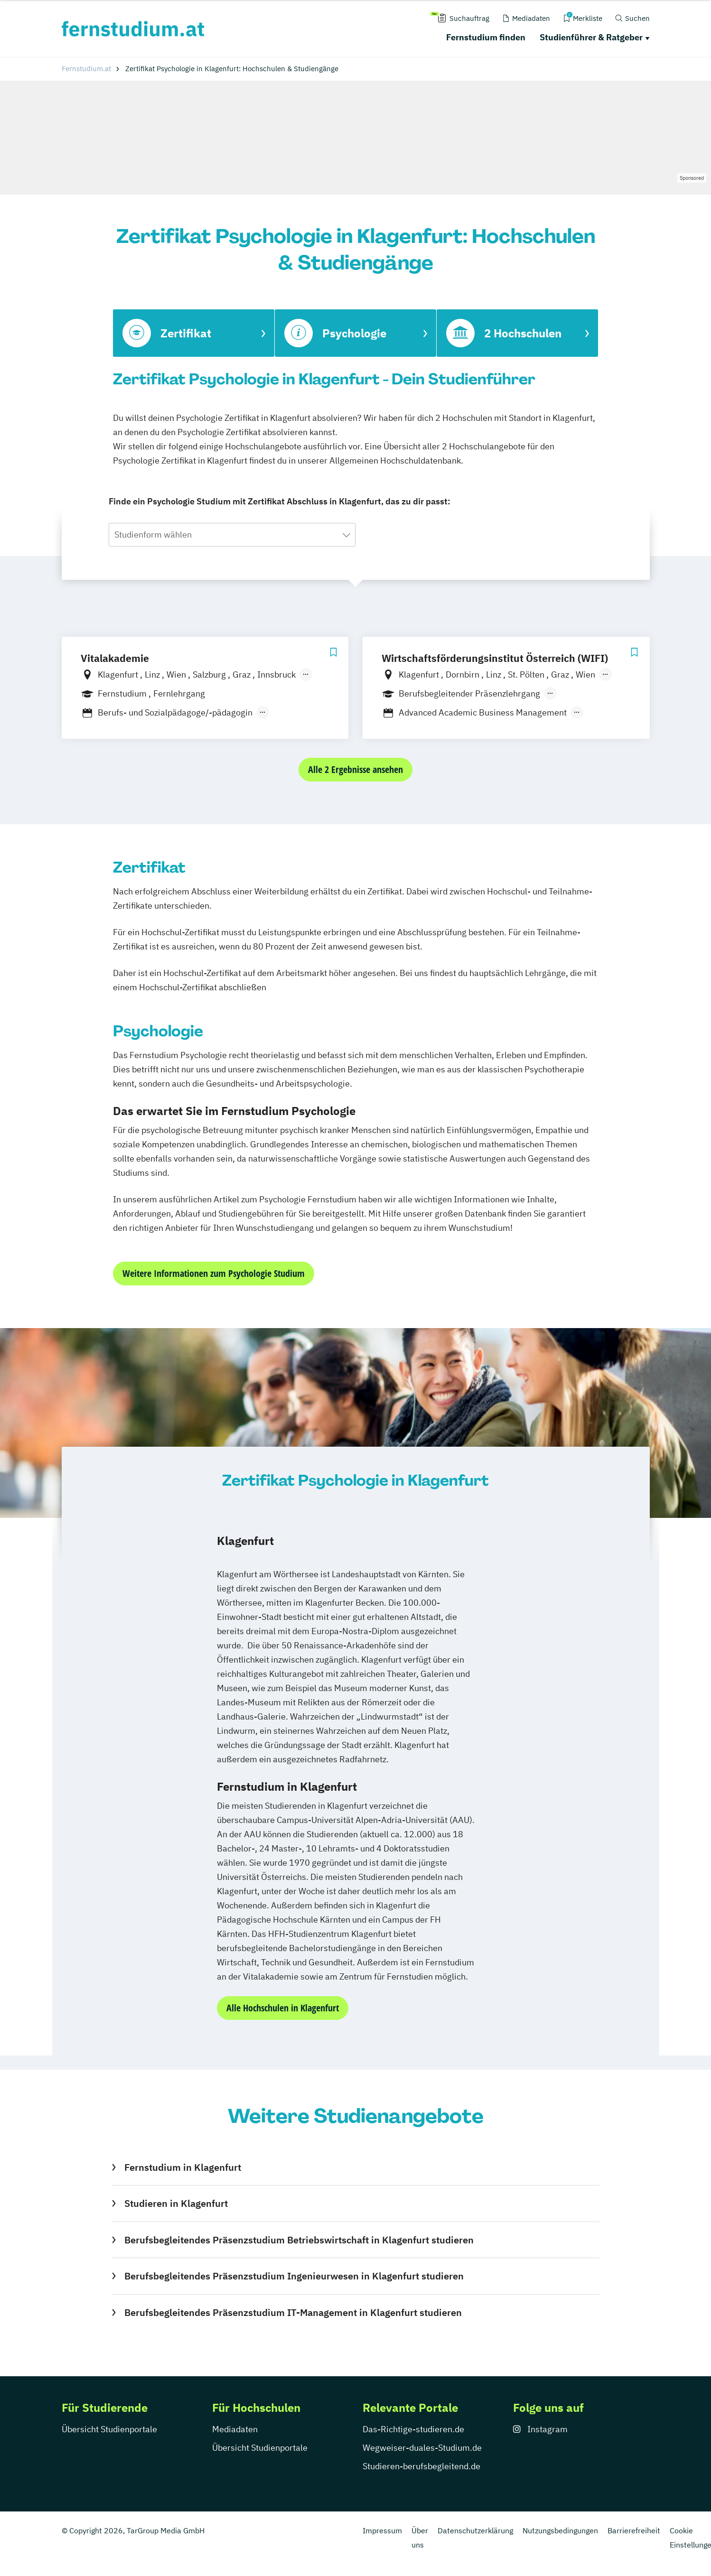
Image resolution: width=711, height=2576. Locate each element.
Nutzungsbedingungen (560, 2530)
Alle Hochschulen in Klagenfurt (282, 2007)
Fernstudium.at (86, 68)
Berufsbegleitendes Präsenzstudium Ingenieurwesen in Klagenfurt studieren (294, 2275)
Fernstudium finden (485, 37)
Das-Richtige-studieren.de (413, 2429)
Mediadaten (235, 2429)
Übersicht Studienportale (109, 2429)
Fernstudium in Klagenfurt (182, 2167)
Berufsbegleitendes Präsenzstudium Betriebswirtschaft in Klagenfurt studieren (299, 2239)
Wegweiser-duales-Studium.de (422, 2447)
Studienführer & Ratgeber (591, 37)
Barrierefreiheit (634, 2530)
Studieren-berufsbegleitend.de (421, 2466)
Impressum (382, 2530)
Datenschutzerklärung (475, 2530)
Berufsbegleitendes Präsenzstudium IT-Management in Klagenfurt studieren (293, 2312)
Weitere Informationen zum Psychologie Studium (213, 1273)
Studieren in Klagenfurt (176, 2203)
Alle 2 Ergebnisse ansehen (355, 769)
